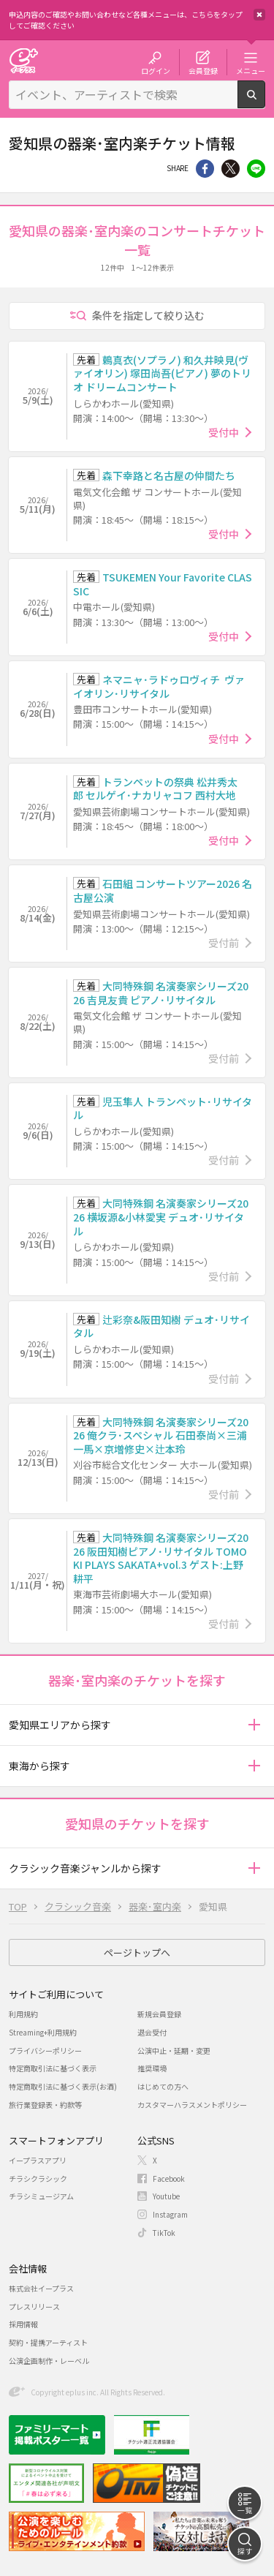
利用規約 (23, 2013)
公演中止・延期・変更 (173, 2050)
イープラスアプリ (37, 2160)
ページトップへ (137, 1952)
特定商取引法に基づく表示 (52, 2068)
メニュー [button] (250, 70)
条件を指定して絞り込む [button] (148, 315)
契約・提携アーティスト (48, 2342)
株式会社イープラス (41, 2288)
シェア (205, 168)
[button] (254, 1725)
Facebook (169, 2178)
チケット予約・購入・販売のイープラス (23, 60)
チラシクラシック (38, 2178)
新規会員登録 (159, 2013)
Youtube (166, 2196)
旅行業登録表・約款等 (45, 2104)
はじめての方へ (163, 2086)
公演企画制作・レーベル (49, 2360)
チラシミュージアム (41, 2196)
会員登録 (203, 70)
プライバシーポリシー (45, 2050)
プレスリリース (34, 2306)
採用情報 (23, 2324)
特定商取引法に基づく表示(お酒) (63, 2086)
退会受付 (152, 2032)
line (256, 168)
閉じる (259, 14)
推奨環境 (152, 2068)
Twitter (230, 168)
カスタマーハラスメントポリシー (192, 2104)
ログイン (155, 70)
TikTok (164, 2232)
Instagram (170, 2214)
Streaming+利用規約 (43, 2032)
